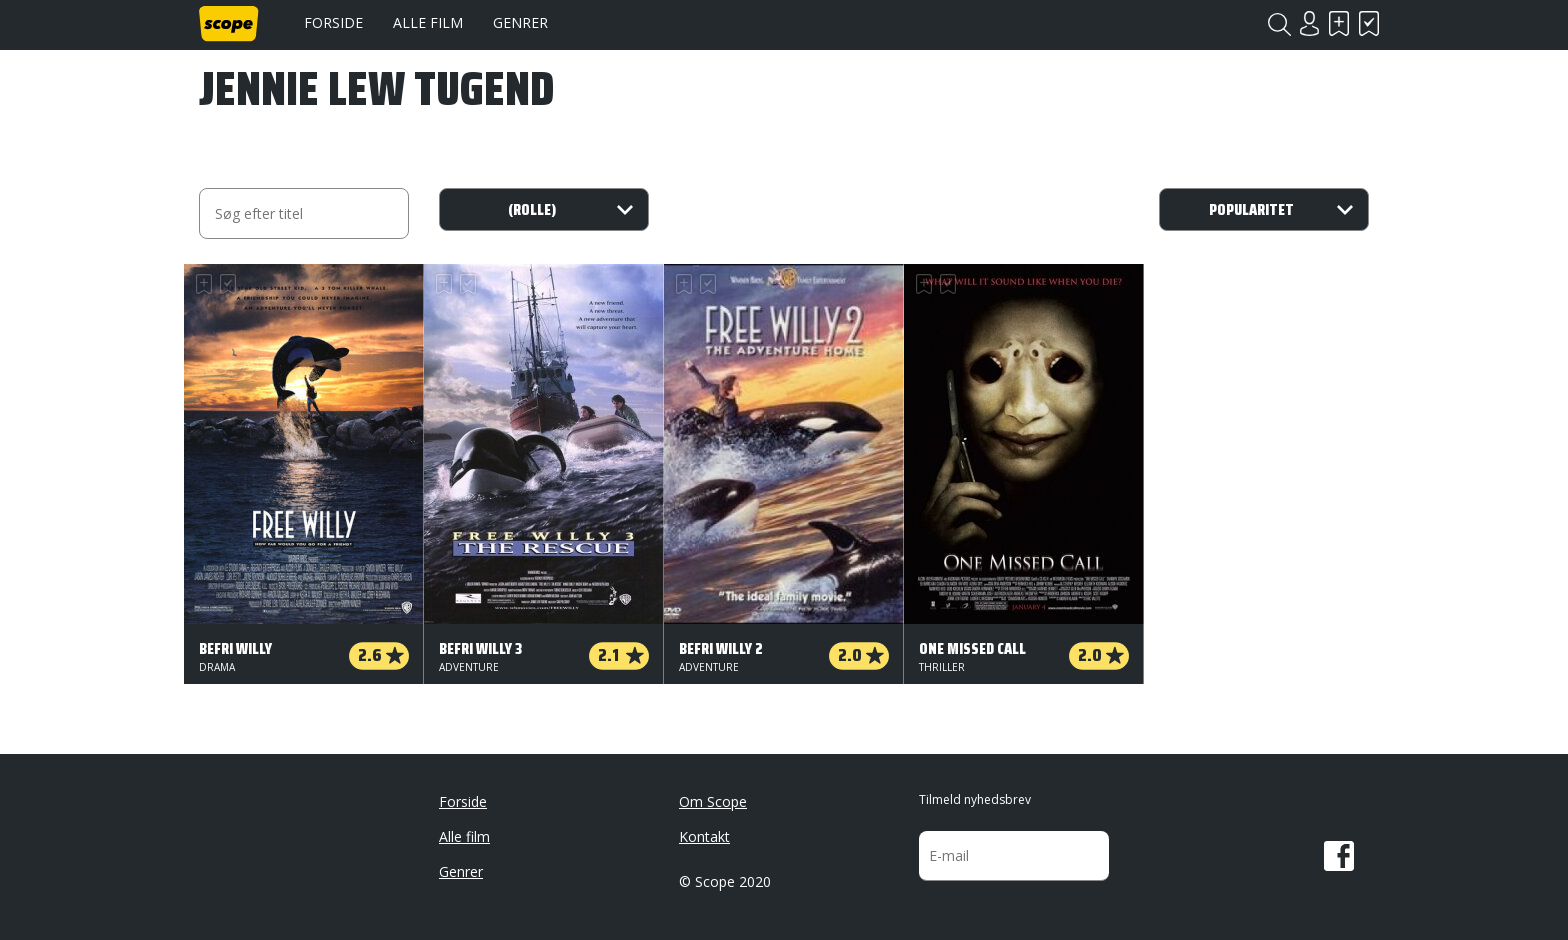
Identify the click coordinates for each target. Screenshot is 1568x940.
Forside (333, 22)
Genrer (520, 22)
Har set (1369, 23)
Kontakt (704, 836)
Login (1309, 23)
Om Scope (713, 801)
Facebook (1339, 856)
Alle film (428, 22)
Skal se (1339, 23)
